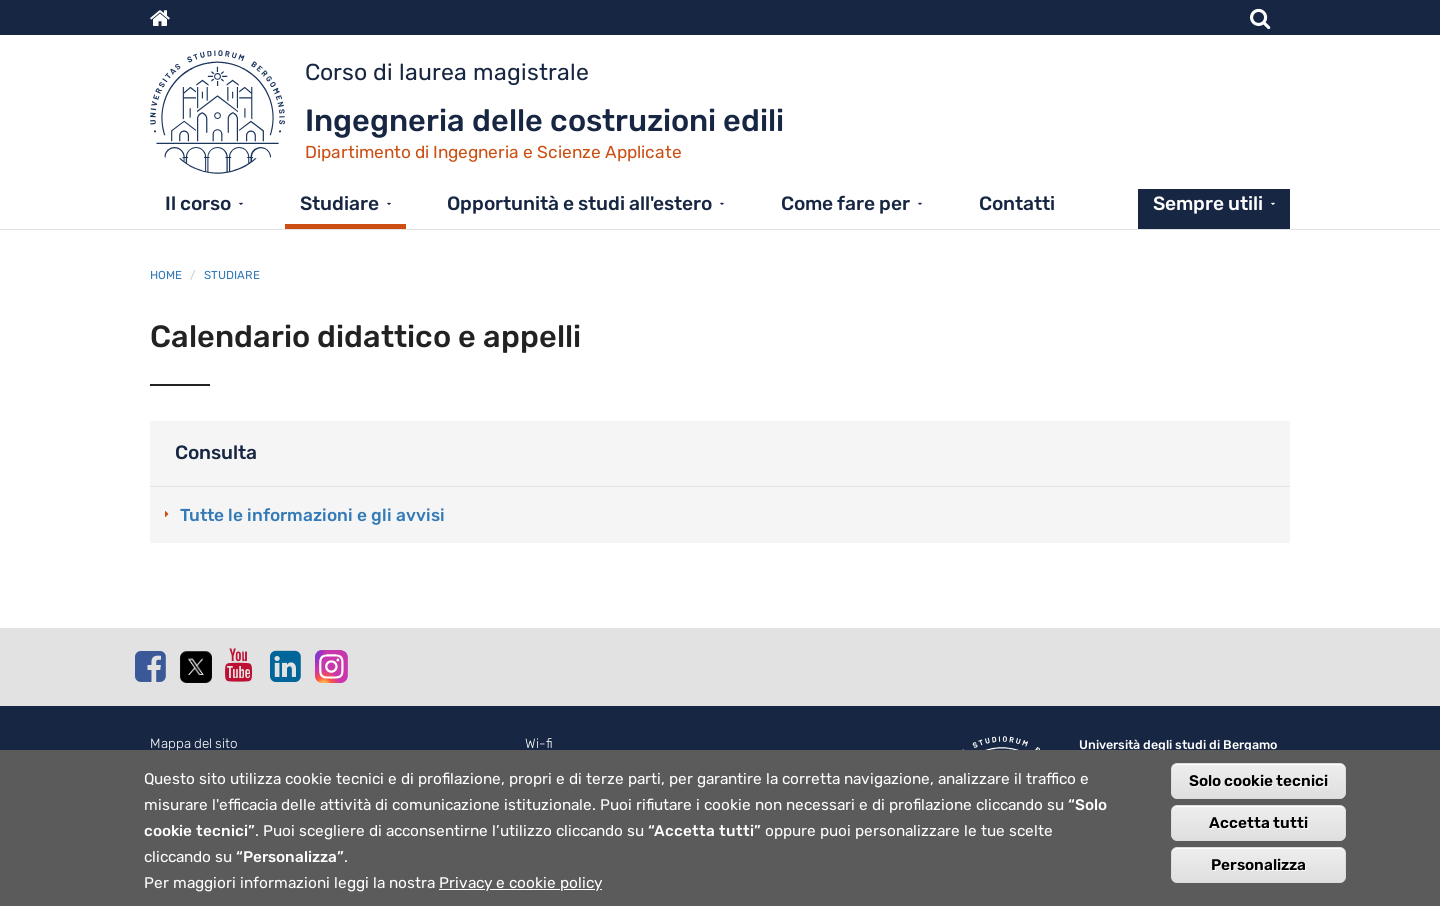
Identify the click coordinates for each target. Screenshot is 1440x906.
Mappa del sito (194, 743)
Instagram (330, 665)
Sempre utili (1208, 203)
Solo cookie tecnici (1258, 787)
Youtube (240, 665)
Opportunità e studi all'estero (579, 203)
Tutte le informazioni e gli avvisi (312, 515)
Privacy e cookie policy (520, 889)
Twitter (195, 667)
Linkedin (285, 666)
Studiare (339, 203)
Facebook (150, 666)
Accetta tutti (1258, 829)
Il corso (198, 203)
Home (166, 275)
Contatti (1017, 203)
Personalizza (1258, 871)
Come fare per (845, 203)
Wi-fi (539, 743)
